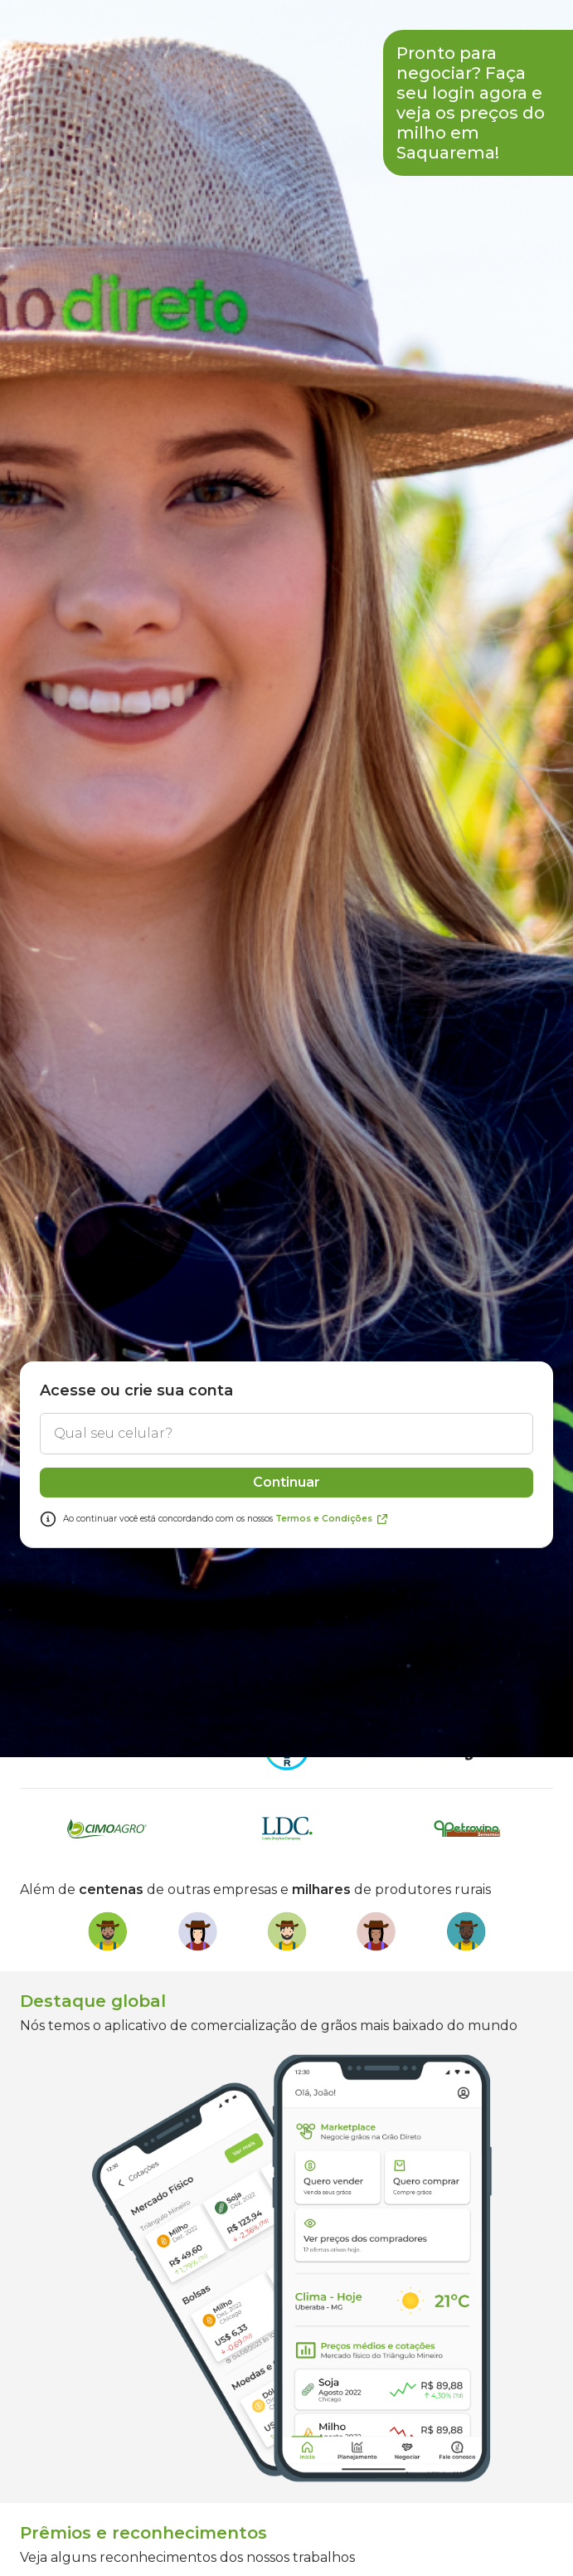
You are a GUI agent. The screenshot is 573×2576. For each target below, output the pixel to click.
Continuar (286, 1798)
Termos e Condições (332, 1835)
